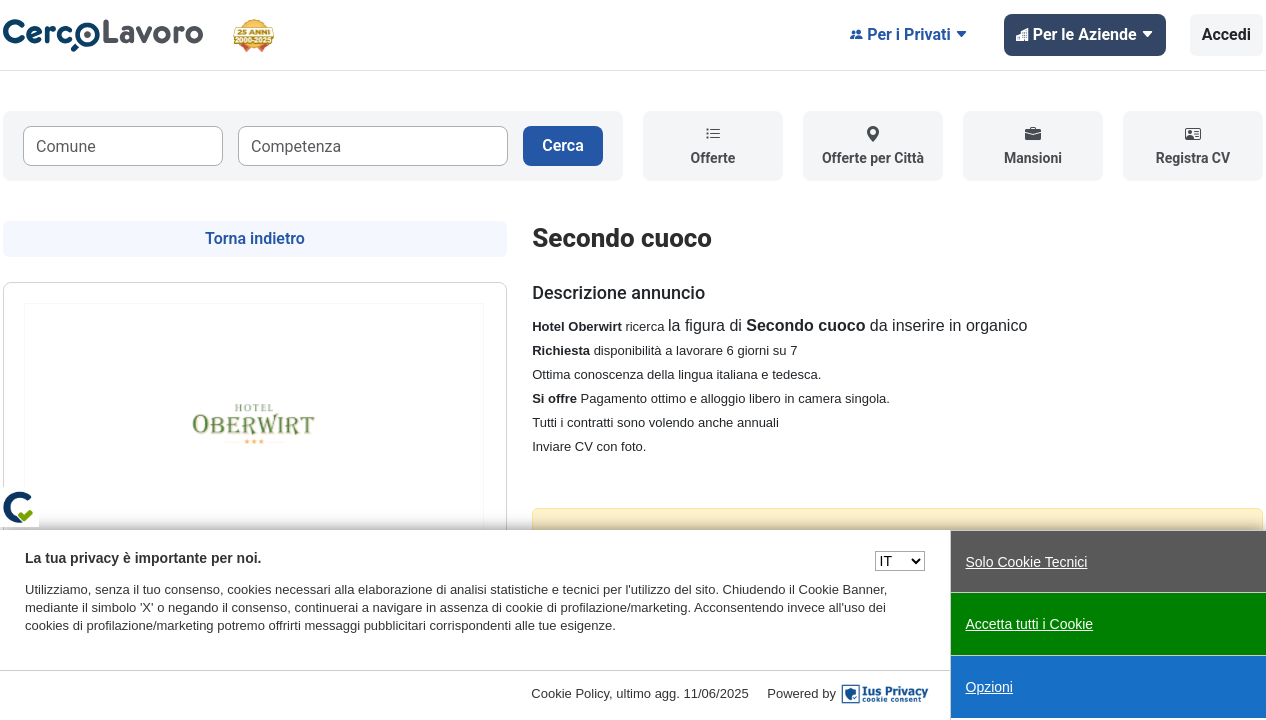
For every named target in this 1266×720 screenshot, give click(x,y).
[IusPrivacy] (885, 694)
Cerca (563, 145)
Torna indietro (255, 238)
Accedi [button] (1226, 34)
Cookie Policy (570, 693)
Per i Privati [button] (909, 35)
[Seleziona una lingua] (900, 561)
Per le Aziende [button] (1085, 35)
